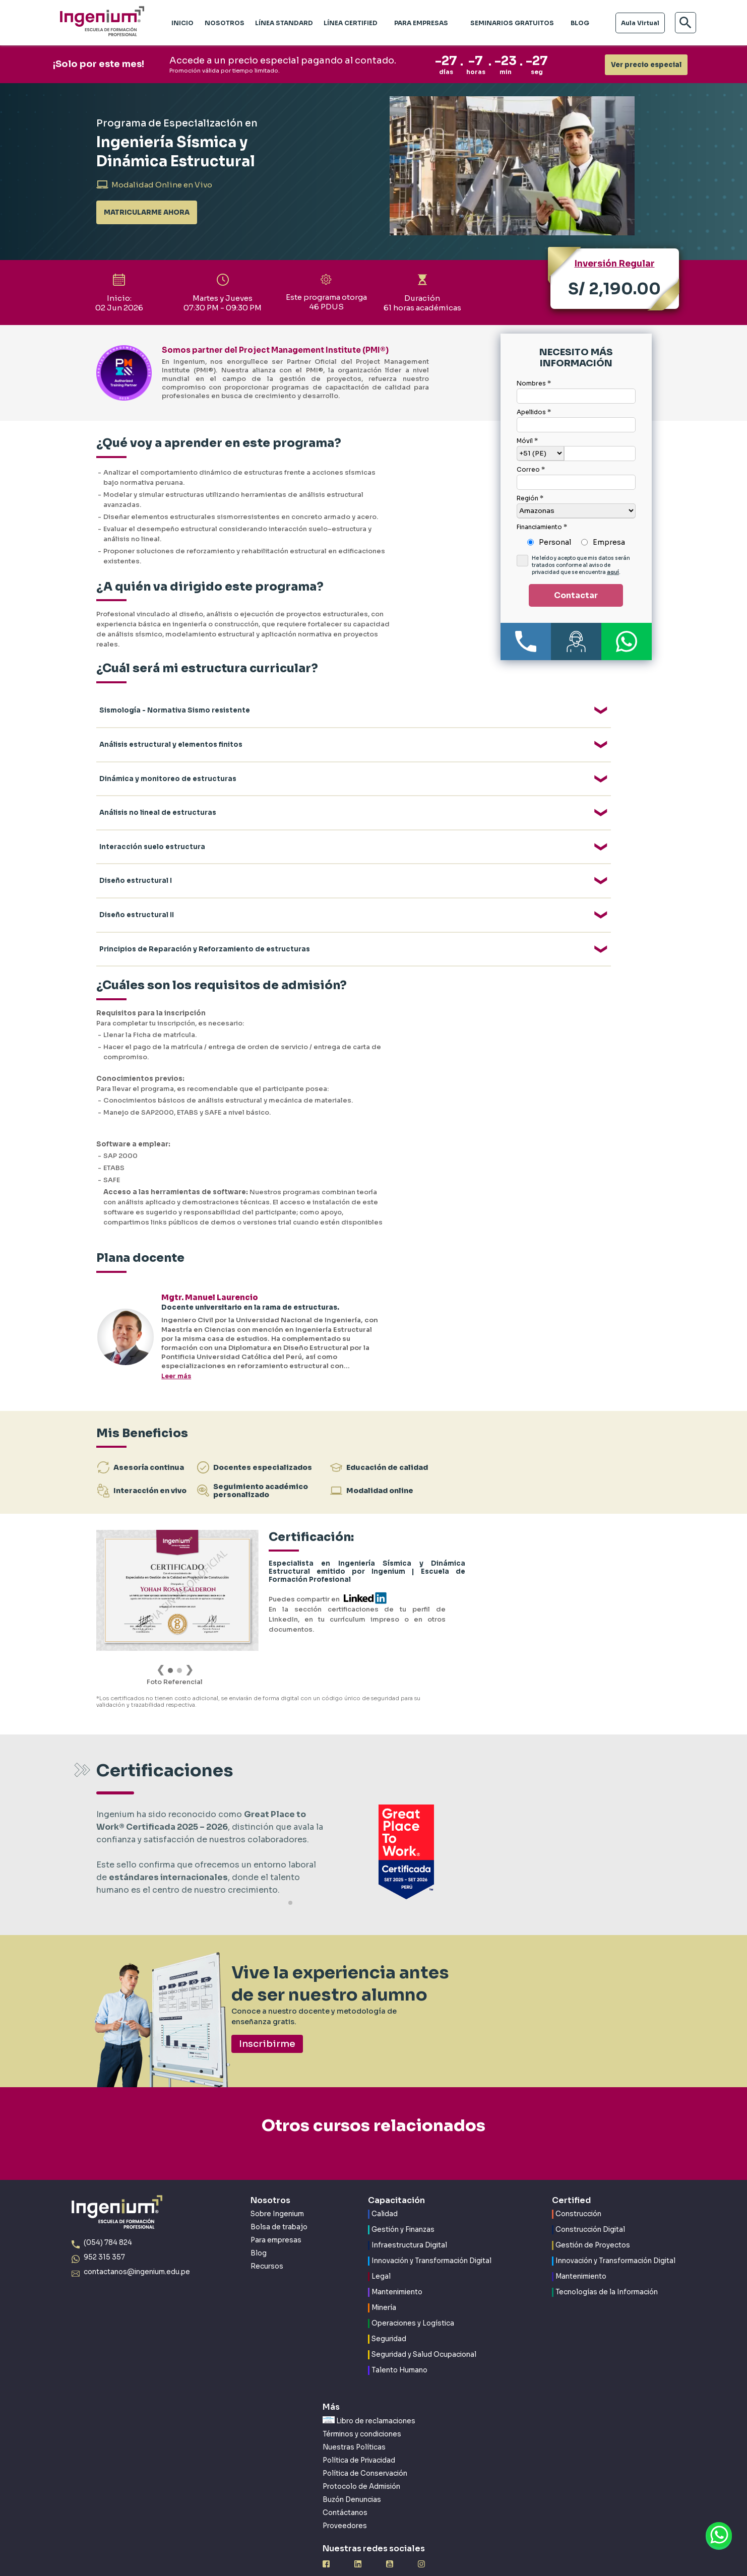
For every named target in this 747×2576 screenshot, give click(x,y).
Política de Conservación (365, 2448)
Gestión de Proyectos (592, 2221)
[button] (290, 1878)
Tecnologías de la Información (606, 2268)
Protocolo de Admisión (361, 2462)
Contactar (576, 595)
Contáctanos (345, 2488)
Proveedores (345, 2501)
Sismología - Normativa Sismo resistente (174, 707)
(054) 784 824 (108, 2218)
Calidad (384, 2189)
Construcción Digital (590, 2205)
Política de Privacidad (359, 2435)
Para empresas (276, 2215)
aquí (613, 572)
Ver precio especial (646, 64)
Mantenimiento (396, 2268)
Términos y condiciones (362, 2409)
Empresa (609, 542)
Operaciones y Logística (412, 2299)
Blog (259, 2228)
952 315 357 (104, 2232)
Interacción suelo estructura (152, 818)
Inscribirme (267, 2019)
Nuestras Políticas (354, 2422)
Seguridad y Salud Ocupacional (423, 2330)
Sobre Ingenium (277, 2189)
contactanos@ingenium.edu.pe (137, 2247)
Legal (381, 2252)
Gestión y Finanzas (402, 2205)
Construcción (578, 2189)
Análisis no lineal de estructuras (157, 790)
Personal (555, 542)
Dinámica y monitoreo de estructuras (167, 762)
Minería (383, 2283)
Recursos (267, 2241)
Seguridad (388, 2314)
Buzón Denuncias (352, 2475)
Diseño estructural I (135, 846)
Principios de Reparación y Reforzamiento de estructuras (204, 901)
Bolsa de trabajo (279, 2202)
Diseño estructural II (136, 873)
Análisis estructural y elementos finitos (170, 735)
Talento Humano (399, 2346)
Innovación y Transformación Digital (431, 2236)
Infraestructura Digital (409, 2221)
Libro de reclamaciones (369, 2396)
